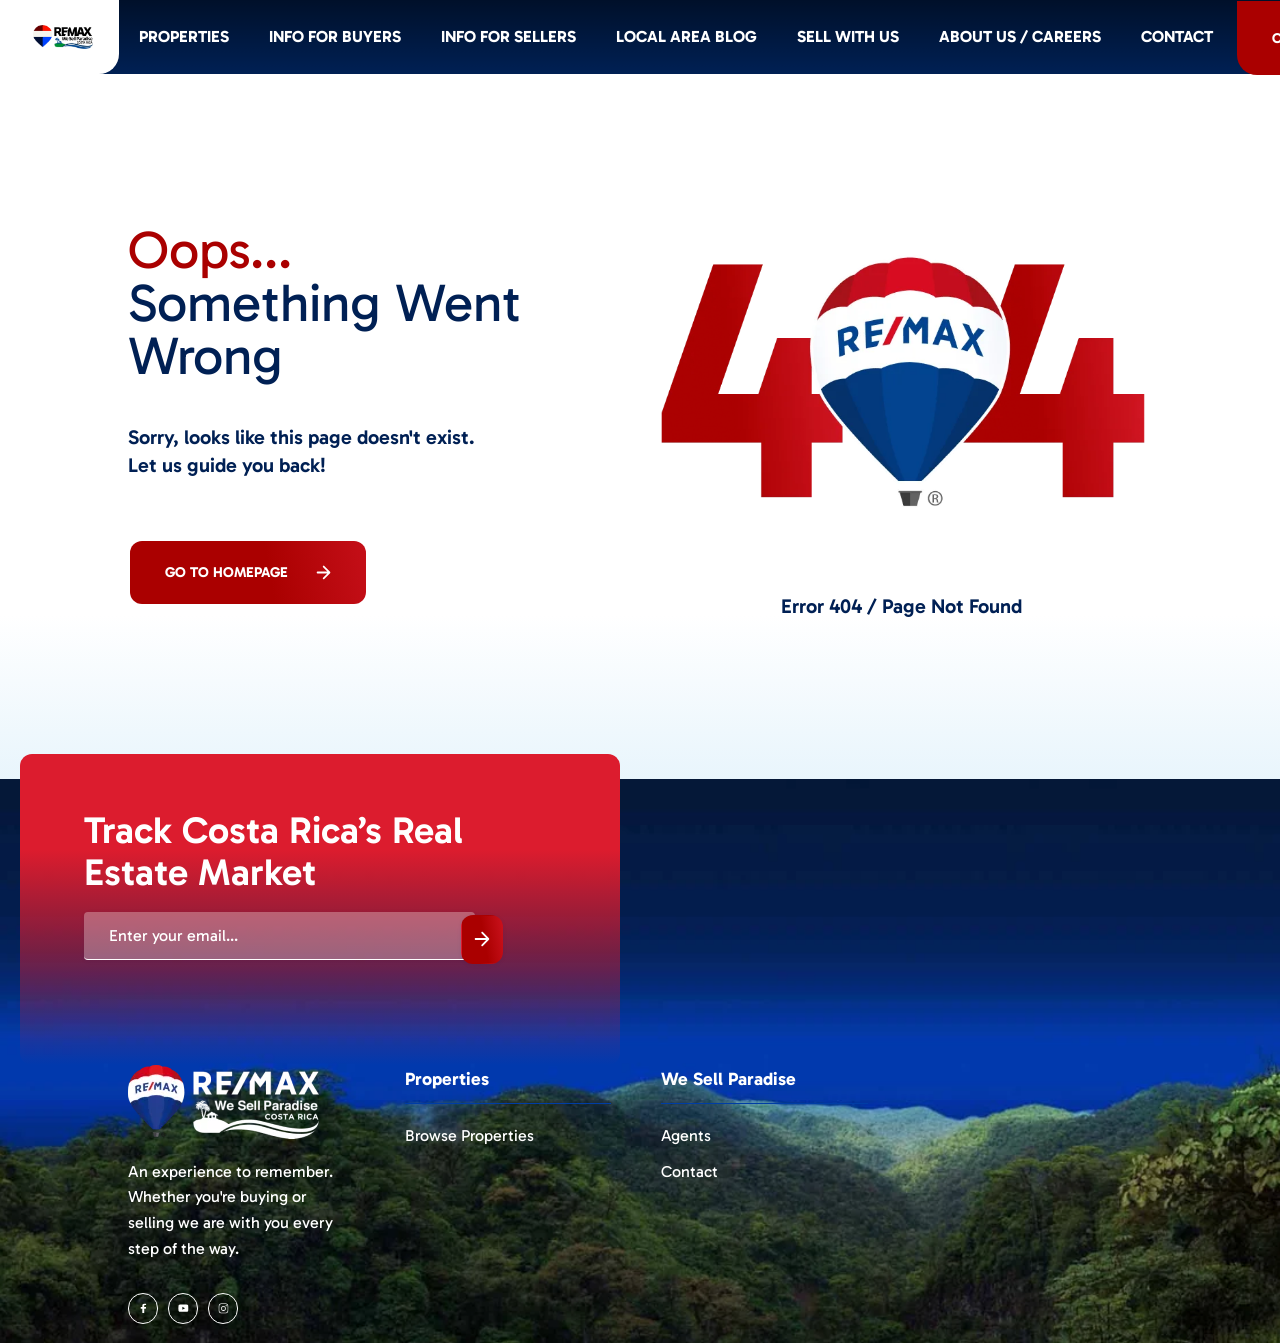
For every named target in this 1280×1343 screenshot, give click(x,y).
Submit (482, 939)
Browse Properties (469, 1135)
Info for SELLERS (594, 43)
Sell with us (944, 43)
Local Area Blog (778, 43)
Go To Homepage (248, 572)
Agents (686, 1135)
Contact (689, 1171)
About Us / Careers (1121, 43)
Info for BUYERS (413, 43)
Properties (256, 43)
